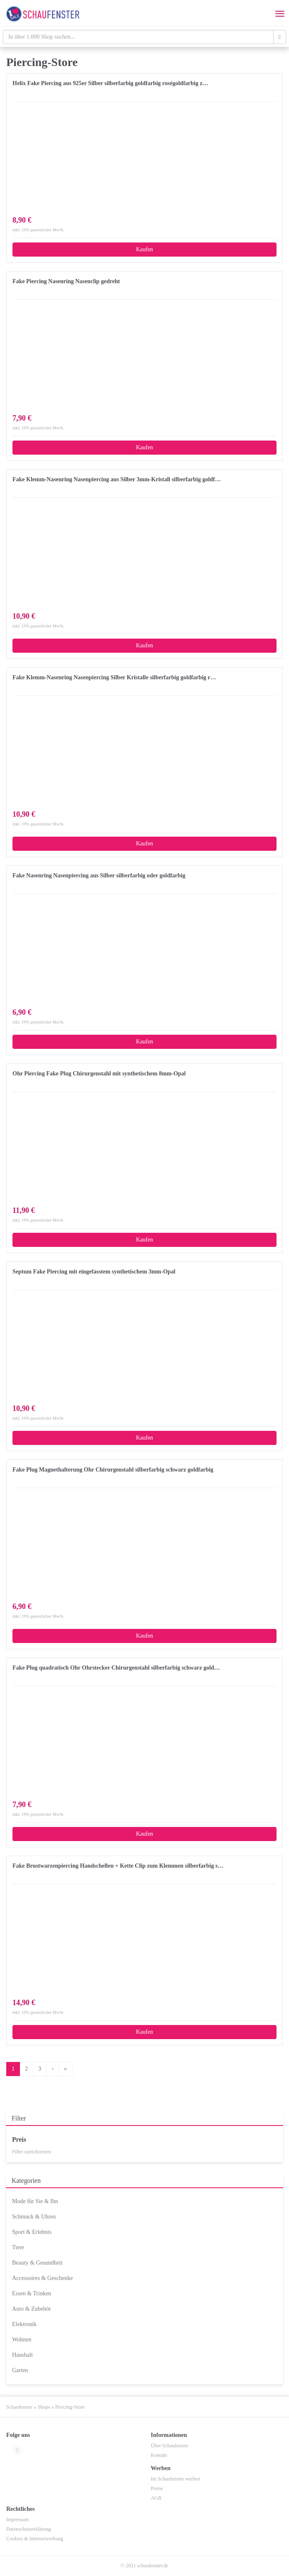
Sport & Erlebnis (32, 2232)
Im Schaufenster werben (175, 2479)
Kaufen (144, 249)
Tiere (18, 2247)
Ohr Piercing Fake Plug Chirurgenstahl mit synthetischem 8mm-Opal (99, 1073)
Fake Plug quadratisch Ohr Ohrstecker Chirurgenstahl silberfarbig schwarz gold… (116, 1668)
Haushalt (22, 2355)
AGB (156, 2498)
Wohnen (21, 2339)
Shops (44, 2407)
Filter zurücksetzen (31, 2152)
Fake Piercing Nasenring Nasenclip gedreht (66, 281)
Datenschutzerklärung (28, 2529)
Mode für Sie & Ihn (35, 2201)
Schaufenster (19, 2407)
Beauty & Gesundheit (37, 2263)
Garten (20, 2370)
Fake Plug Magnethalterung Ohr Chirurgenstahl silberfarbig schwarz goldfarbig (112, 1470)
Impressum (17, 2519)
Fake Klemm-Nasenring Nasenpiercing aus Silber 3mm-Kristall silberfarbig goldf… (116, 479)
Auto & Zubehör (31, 2309)
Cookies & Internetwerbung (34, 2539)
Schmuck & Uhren (34, 2217)
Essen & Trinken (31, 2293)
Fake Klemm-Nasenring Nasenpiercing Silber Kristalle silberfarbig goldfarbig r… (114, 677)
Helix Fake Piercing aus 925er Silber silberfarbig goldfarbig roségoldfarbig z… (110, 83)
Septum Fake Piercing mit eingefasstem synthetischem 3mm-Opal (93, 1271)
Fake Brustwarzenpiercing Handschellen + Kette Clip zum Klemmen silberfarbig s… (117, 1866)
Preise (157, 2488)
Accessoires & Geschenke (42, 2278)
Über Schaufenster (170, 2446)
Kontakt (159, 2455)
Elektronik (24, 2324)
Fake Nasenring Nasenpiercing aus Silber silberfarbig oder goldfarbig (98, 875)
